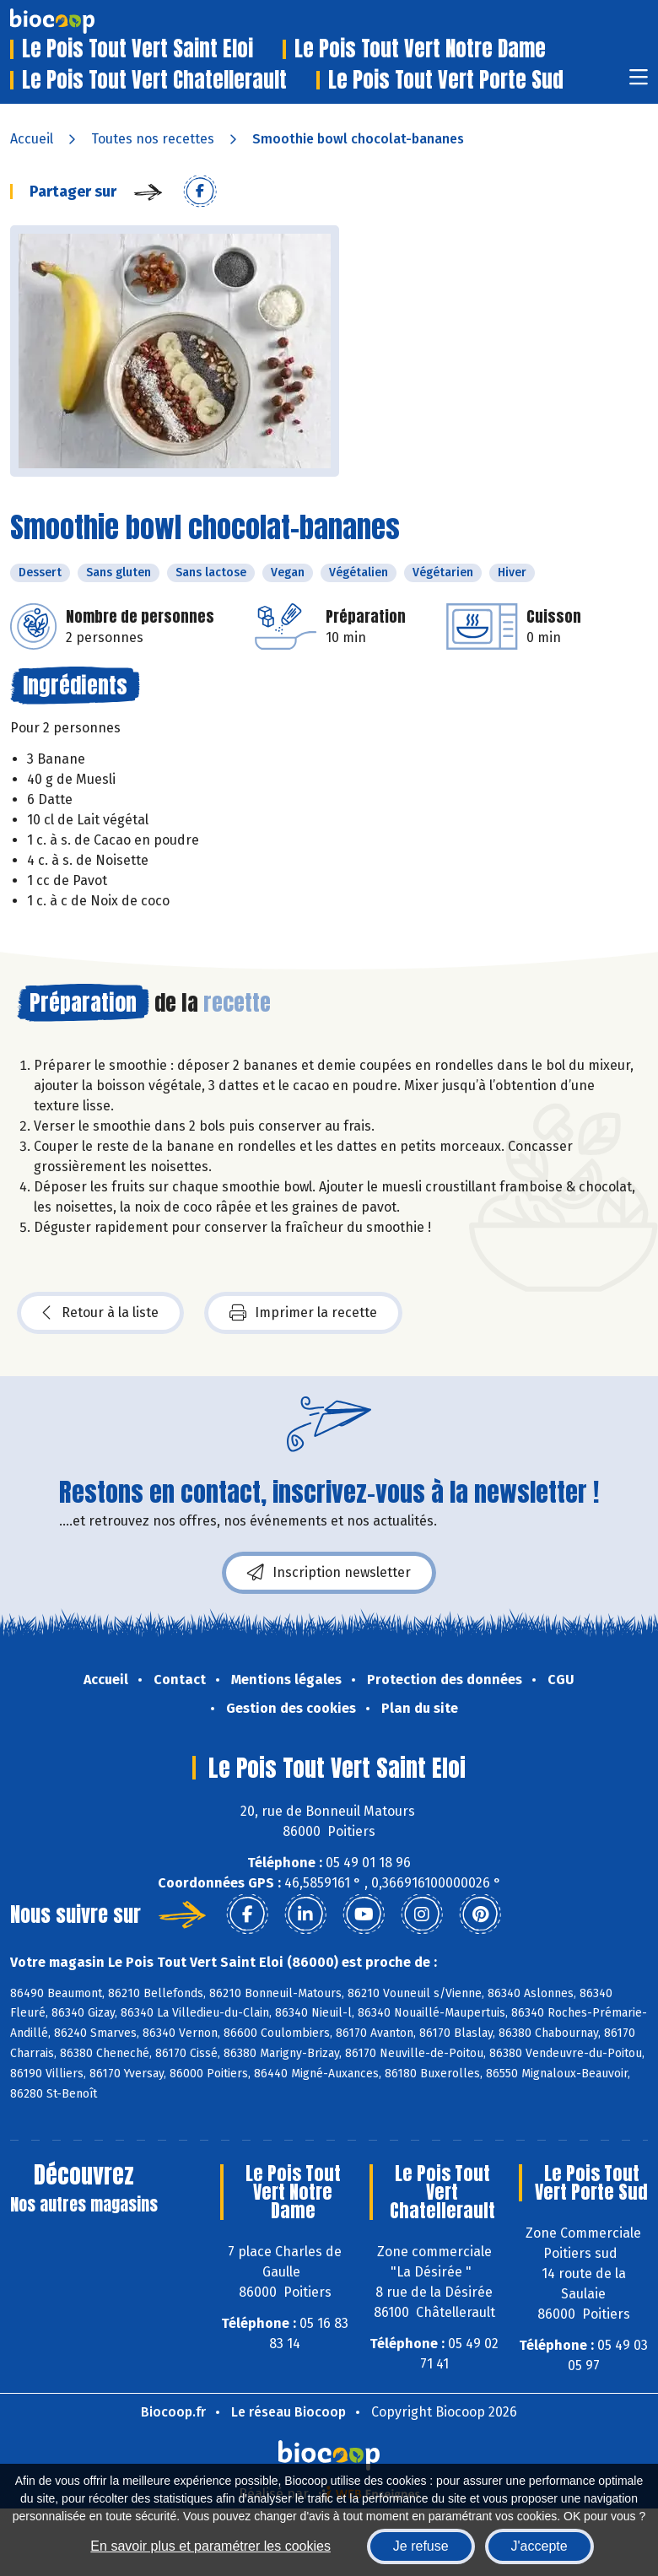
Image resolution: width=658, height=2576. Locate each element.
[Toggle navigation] (638, 82)
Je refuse (421, 2546)
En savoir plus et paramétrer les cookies (210, 2546)
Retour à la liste (100, 1312)
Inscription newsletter (329, 1572)
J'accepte (539, 2546)
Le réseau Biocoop (288, 2412)
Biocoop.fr (173, 2412)
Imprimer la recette (303, 1312)
